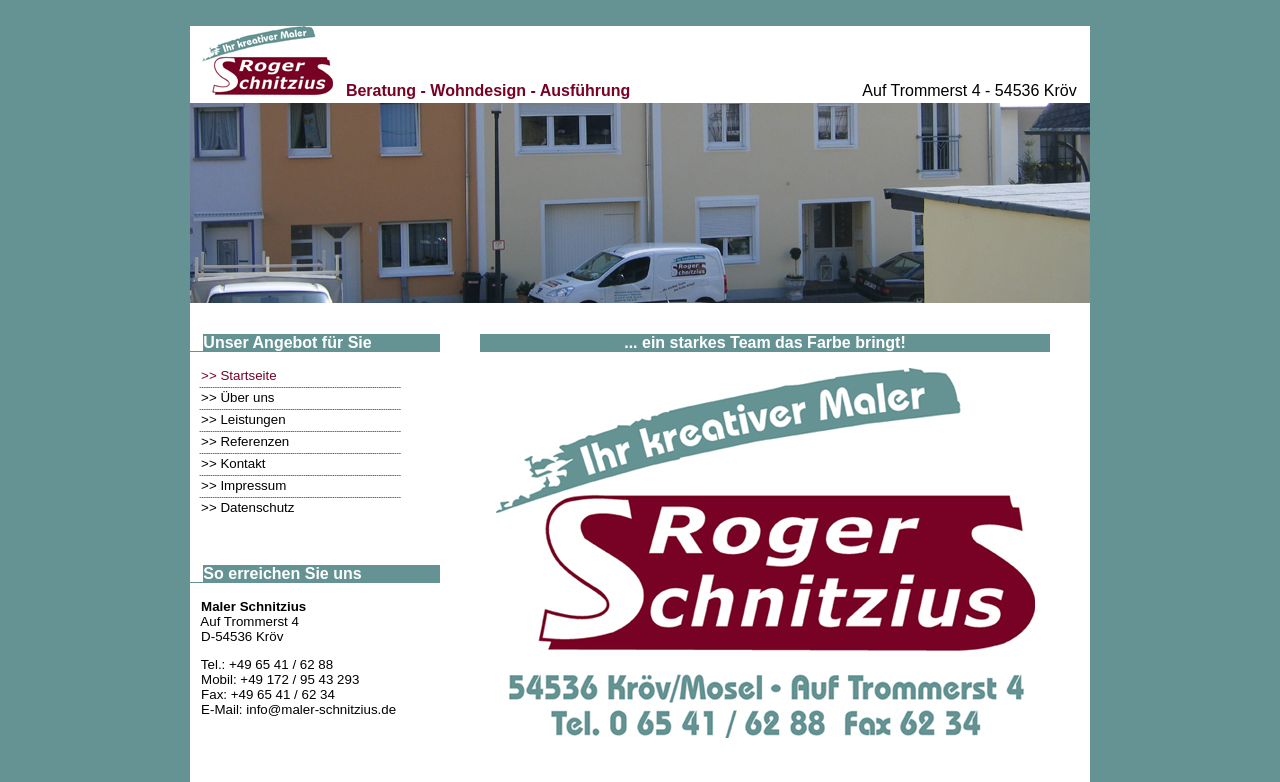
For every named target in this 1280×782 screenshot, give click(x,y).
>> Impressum (243, 485)
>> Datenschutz (247, 507)
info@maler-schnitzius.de (321, 709)
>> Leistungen (243, 419)
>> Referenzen (245, 441)
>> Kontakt (233, 463)
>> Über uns (237, 397)
